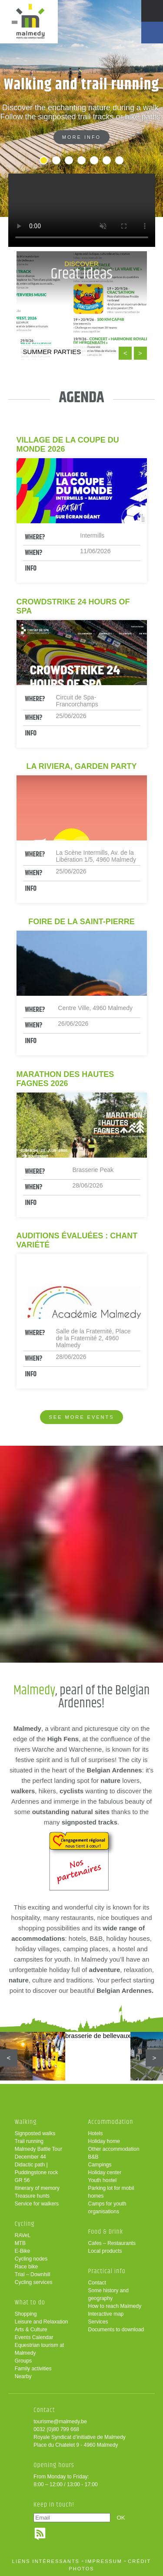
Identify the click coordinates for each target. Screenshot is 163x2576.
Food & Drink (105, 2231)
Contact (97, 2283)
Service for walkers (37, 2204)
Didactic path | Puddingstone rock (36, 2169)
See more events (81, 1417)
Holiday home (104, 2141)
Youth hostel (102, 2180)
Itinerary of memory (37, 2188)
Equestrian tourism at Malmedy (39, 2349)
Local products (105, 2251)
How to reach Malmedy (115, 2306)
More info (81, 137)
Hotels (95, 2133)
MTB (20, 2243)
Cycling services (34, 2282)
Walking (26, 2122)
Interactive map (106, 2314)
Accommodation (110, 2122)
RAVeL (22, 2235)
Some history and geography (108, 2294)
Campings (100, 2165)
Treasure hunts (32, 2196)
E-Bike (22, 2251)
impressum (103, 2561)
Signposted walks (35, 2133)
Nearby (23, 2376)
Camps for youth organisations (107, 2208)
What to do (30, 2302)
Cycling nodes (31, 2259)
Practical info (107, 2271)
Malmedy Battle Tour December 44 (38, 2153)
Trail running (29, 2141)
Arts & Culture (31, 2330)
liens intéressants (46, 2561)
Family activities (33, 2369)
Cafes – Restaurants (112, 2243)
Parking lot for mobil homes (111, 2192)
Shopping (26, 2314)
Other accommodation (114, 2149)
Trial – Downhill (32, 2274)
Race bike (26, 2267)
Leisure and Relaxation (41, 2322)
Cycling (25, 2223)
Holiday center (105, 2172)
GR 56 (22, 2180)
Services (98, 2322)
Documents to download (116, 2330)
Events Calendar (34, 2337)
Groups (23, 2361)
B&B (93, 2157)
